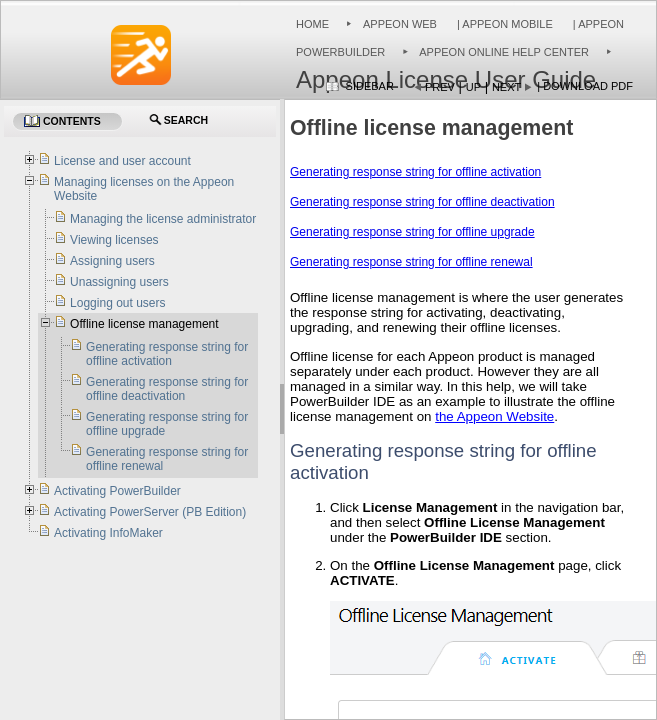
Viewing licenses (114, 240)
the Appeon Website (494, 416)
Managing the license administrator (163, 219)
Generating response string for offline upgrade (412, 232)
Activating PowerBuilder (117, 491)
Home (312, 24)
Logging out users (117, 303)
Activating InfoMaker (108, 533)
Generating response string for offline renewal (411, 262)
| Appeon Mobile (503, 24)
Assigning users (112, 261)
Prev (440, 87)
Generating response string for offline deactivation (422, 202)
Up (473, 87)
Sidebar (370, 86)
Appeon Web (400, 24)
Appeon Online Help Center (504, 52)
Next (506, 87)
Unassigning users (119, 282)
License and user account (122, 161)
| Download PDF (585, 86)
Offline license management (144, 324)
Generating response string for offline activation (415, 172)
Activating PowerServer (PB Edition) (150, 512)
